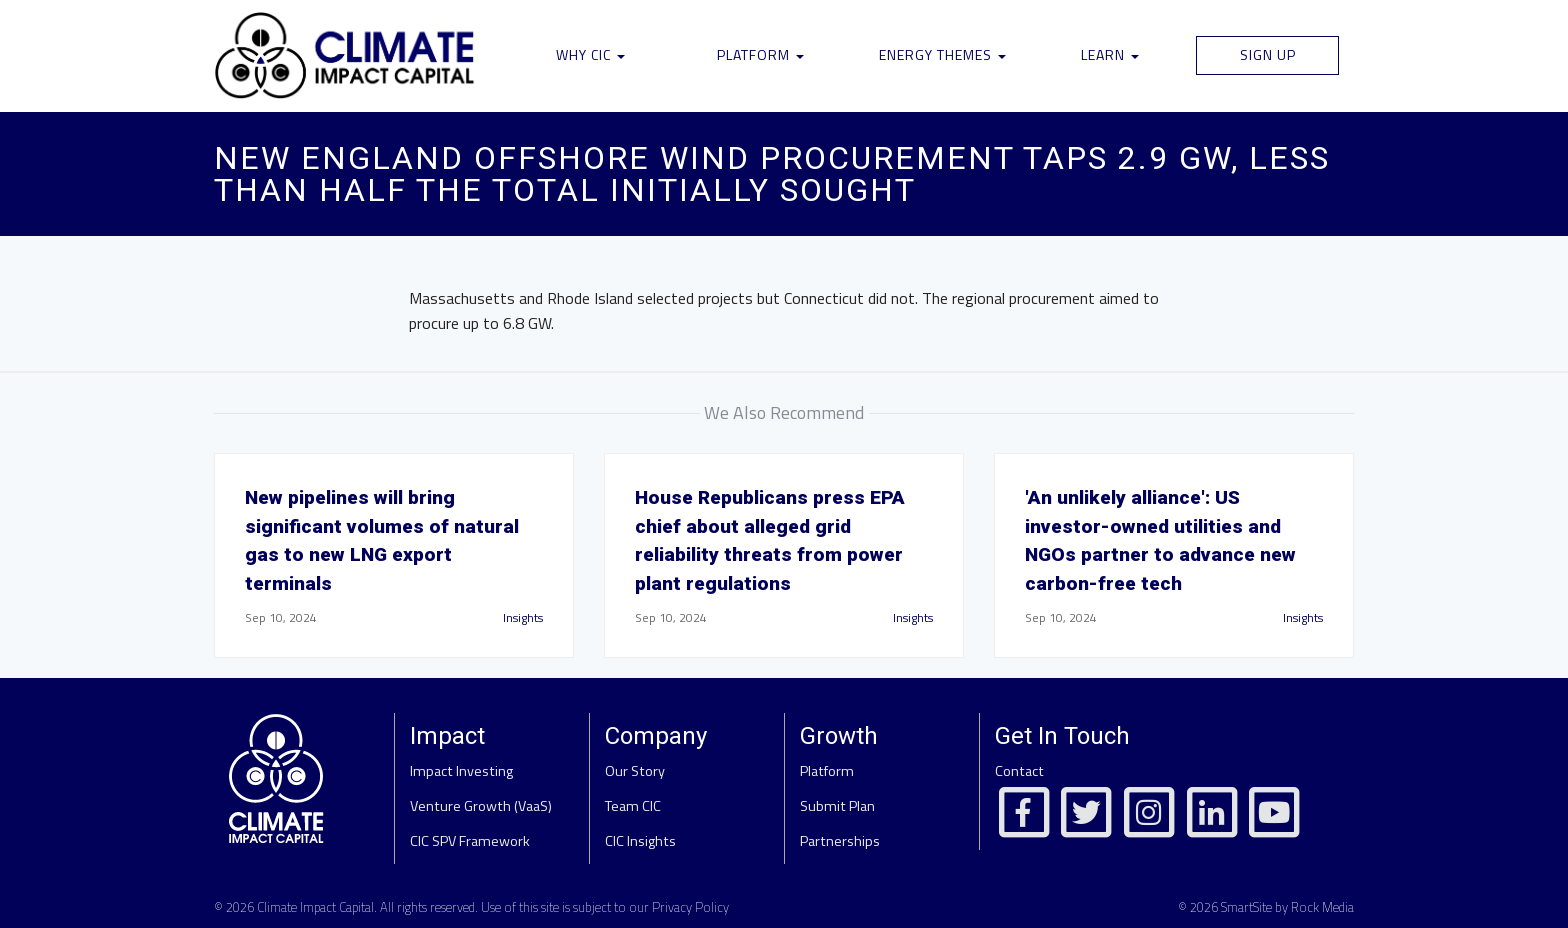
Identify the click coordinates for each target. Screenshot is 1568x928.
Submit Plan (837, 806)
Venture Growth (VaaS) (481, 806)
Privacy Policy (690, 907)
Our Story (635, 771)
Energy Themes (942, 54)
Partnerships (840, 841)
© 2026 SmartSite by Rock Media (1266, 907)
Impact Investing (461, 771)
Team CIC (633, 806)
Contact (1019, 771)
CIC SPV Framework (470, 841)
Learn (1110, 54)
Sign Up (1268, 54)
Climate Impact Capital (315, 907)
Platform (760, 54)
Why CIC (590, 54)
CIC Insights (640, 841)
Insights (523, 617)
